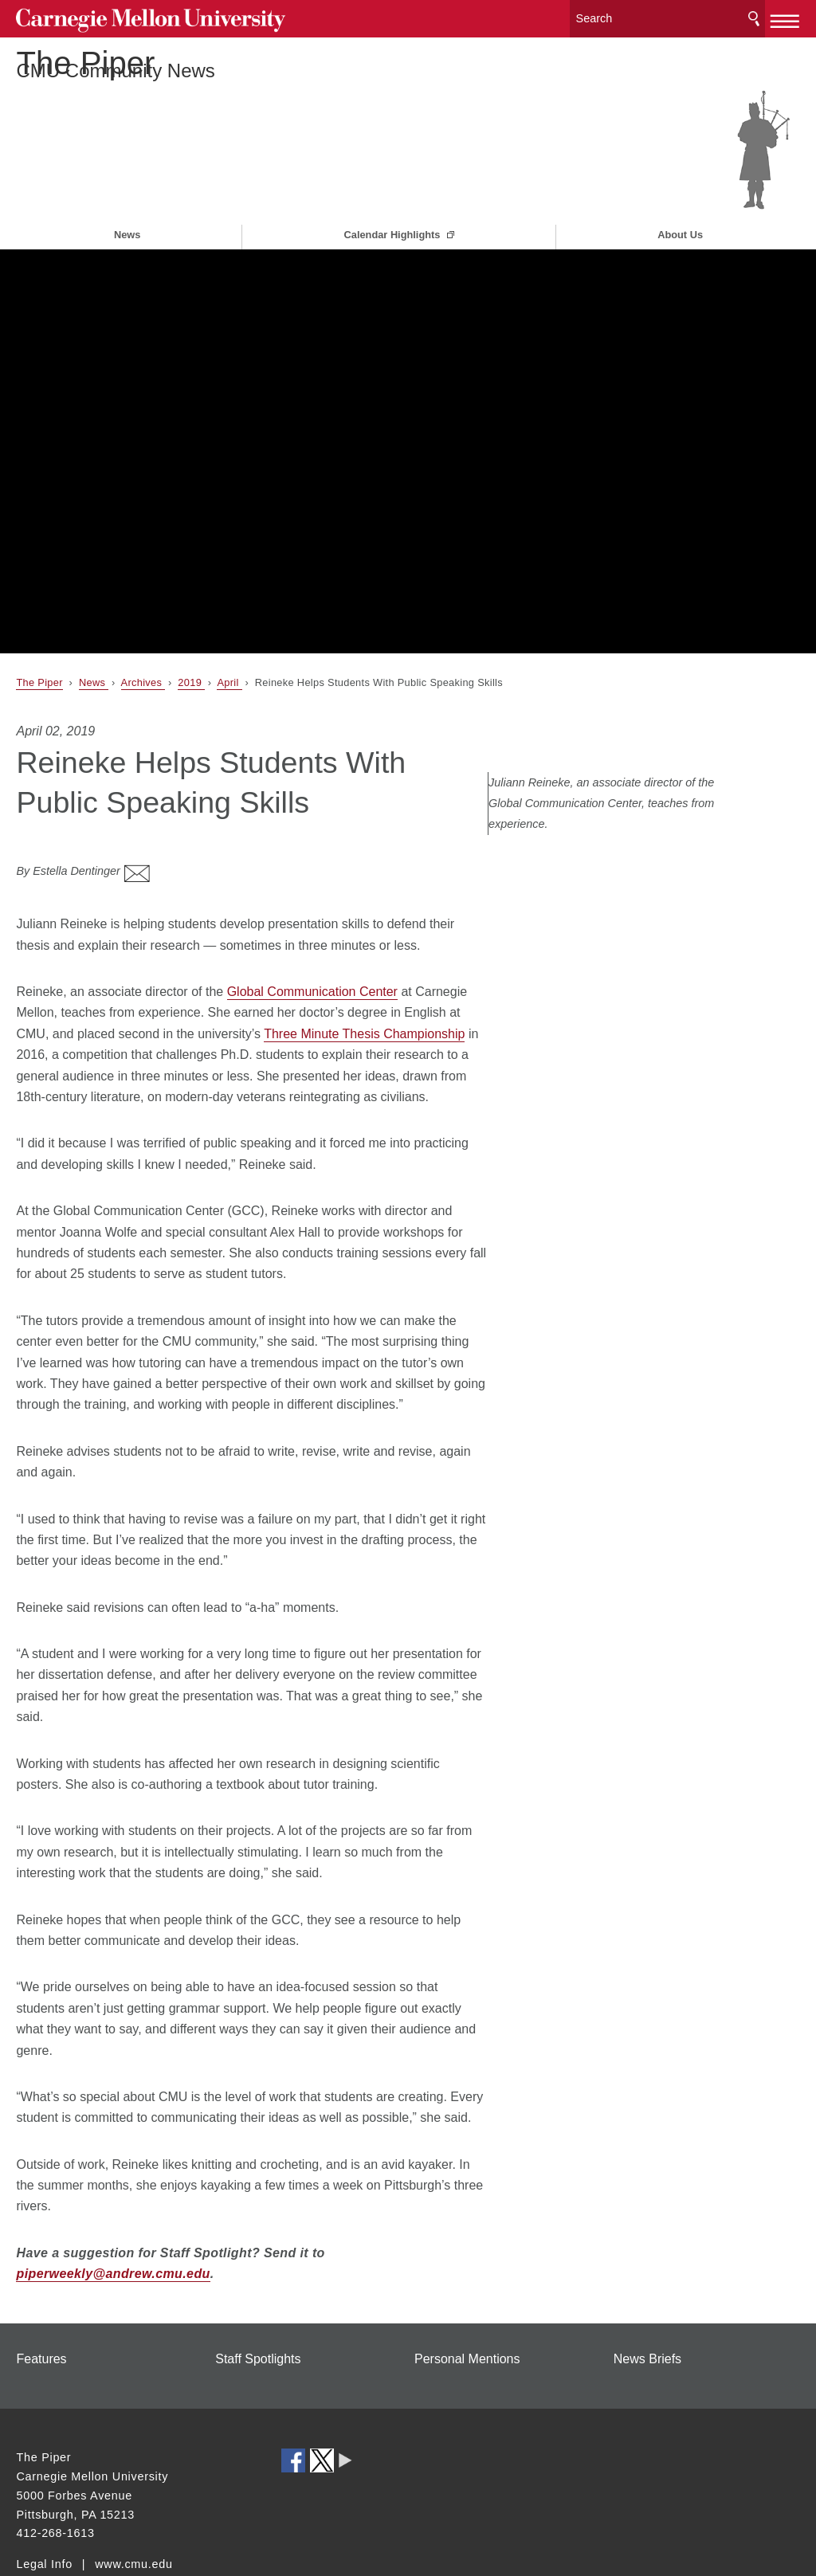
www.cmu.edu (134, 2506)
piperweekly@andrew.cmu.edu (113, 2217)
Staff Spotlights (257, 2301)
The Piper (99, 84)
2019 (191, 635)
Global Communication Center (312, 935)
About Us (680, 188)
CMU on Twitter (322, 2404)
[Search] (668, 15)
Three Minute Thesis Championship (364, 976)
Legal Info (44, 2506)
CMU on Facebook (293, 2404)
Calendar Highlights (393, 188)
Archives (143, 635)
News (127, 188)
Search (754, 15)
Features (41, 2301)
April (229, 635)
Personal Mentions (467, 2301)
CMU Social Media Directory (345, 2404)
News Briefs (647, 2301)
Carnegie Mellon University (135, 17)
